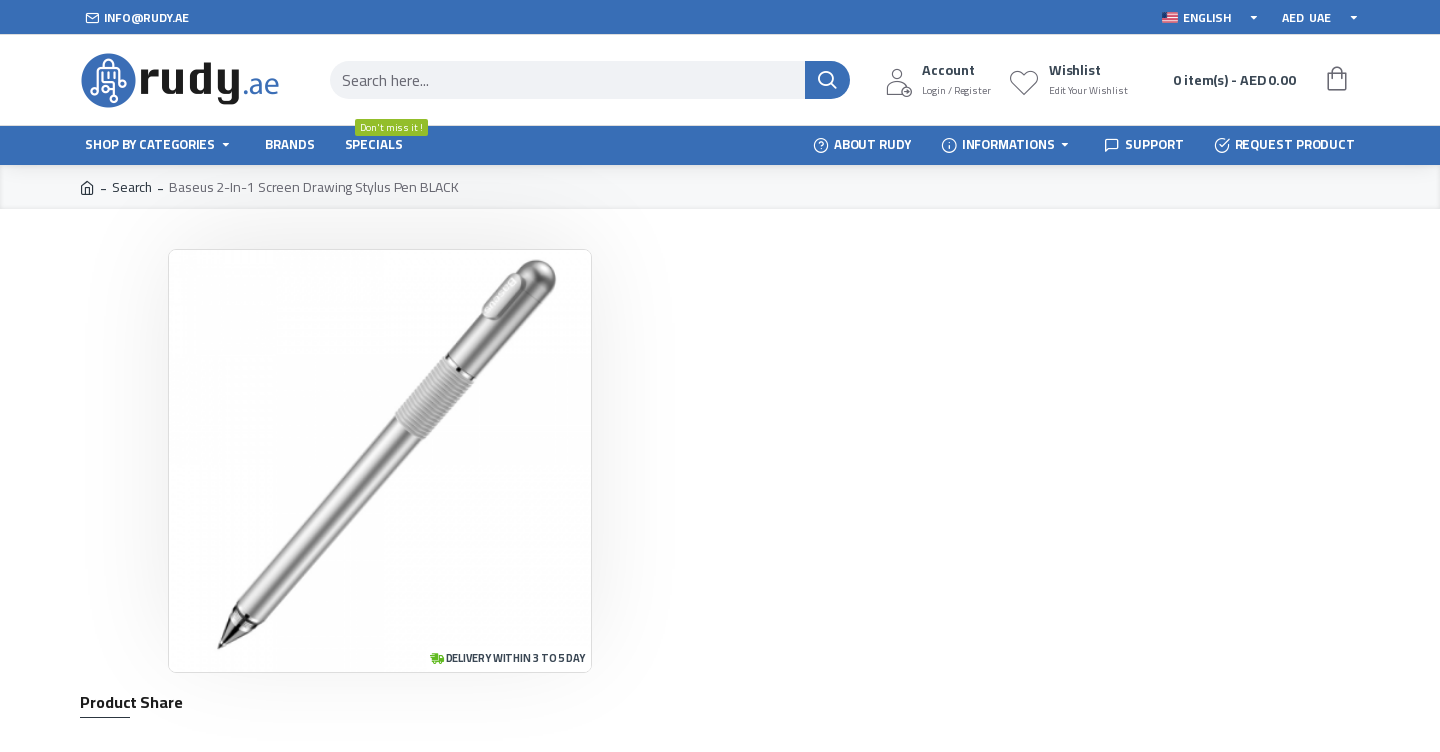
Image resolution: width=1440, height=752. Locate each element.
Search (132, 187)
